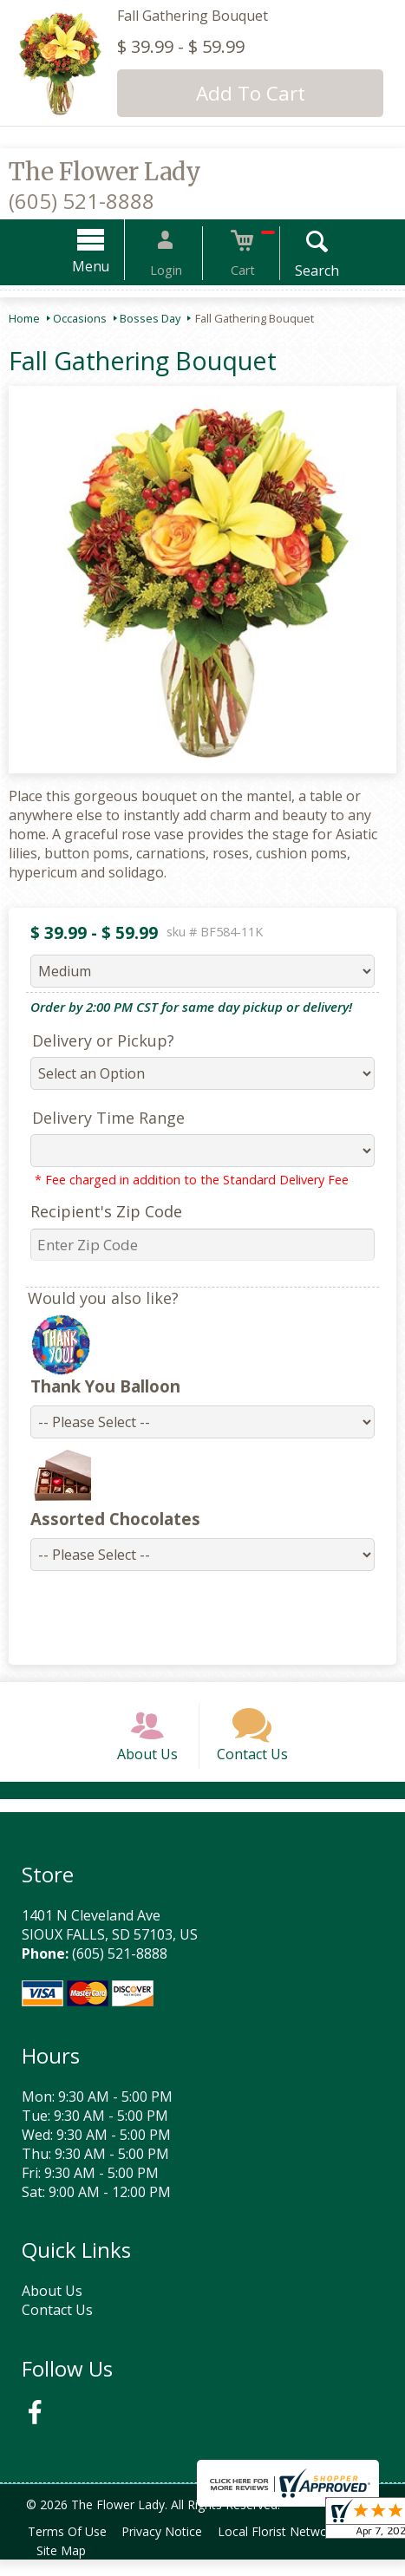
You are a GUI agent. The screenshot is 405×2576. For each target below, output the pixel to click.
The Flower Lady (105, 171)
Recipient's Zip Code (97, 1211)
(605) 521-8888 (81, 200)
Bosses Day (150, 318)
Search (300, 270)
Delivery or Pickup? (94, 1040)
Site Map (63, 2567)
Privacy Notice (170, 2548)
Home (24, 318)
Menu (108, 266)
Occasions (80, 318)
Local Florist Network (292, 2548)
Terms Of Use (69, 2548)
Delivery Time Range (99, 1117)
